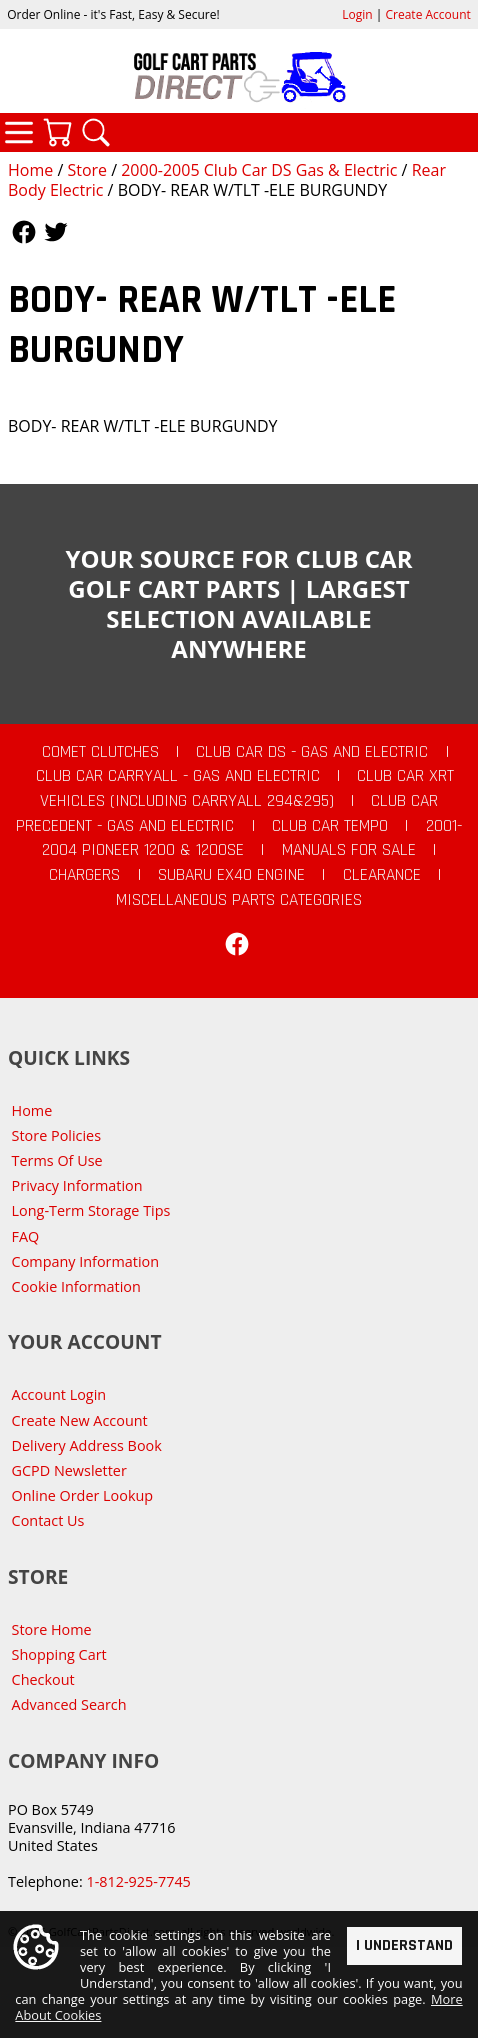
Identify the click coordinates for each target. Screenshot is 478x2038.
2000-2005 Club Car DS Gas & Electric (259, 170)
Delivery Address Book (87, 1445)
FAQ (26, 1236)
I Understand (404, 1945)
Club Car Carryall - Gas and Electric (178, 776)
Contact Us (48, 1520)
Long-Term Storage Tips (91, 1210)
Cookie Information (76, 1286)
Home (30, 170)
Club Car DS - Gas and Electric (312, 752)
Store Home (52, 1629)
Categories (19, 132)
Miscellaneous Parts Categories (239, 900)
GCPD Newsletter (69, 1470)
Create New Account (80, 1420)
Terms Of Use (57, 1160)
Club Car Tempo (330, 826)
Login (357, 14)
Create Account (428, 14)
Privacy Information (77, 1185)
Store (87, 170)
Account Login (59, 1394)
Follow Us (24, 232)
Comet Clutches (100, 752)
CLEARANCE (382, 875)
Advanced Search (69, 1704)
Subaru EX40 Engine (231, 875)
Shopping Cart (59, 1654)
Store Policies (56, 1135)
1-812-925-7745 (138, 1881)
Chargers (84, 875)
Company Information (85, 1261)
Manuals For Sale (349, 850)
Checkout (43, 1679)
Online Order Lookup (83, 1495)
